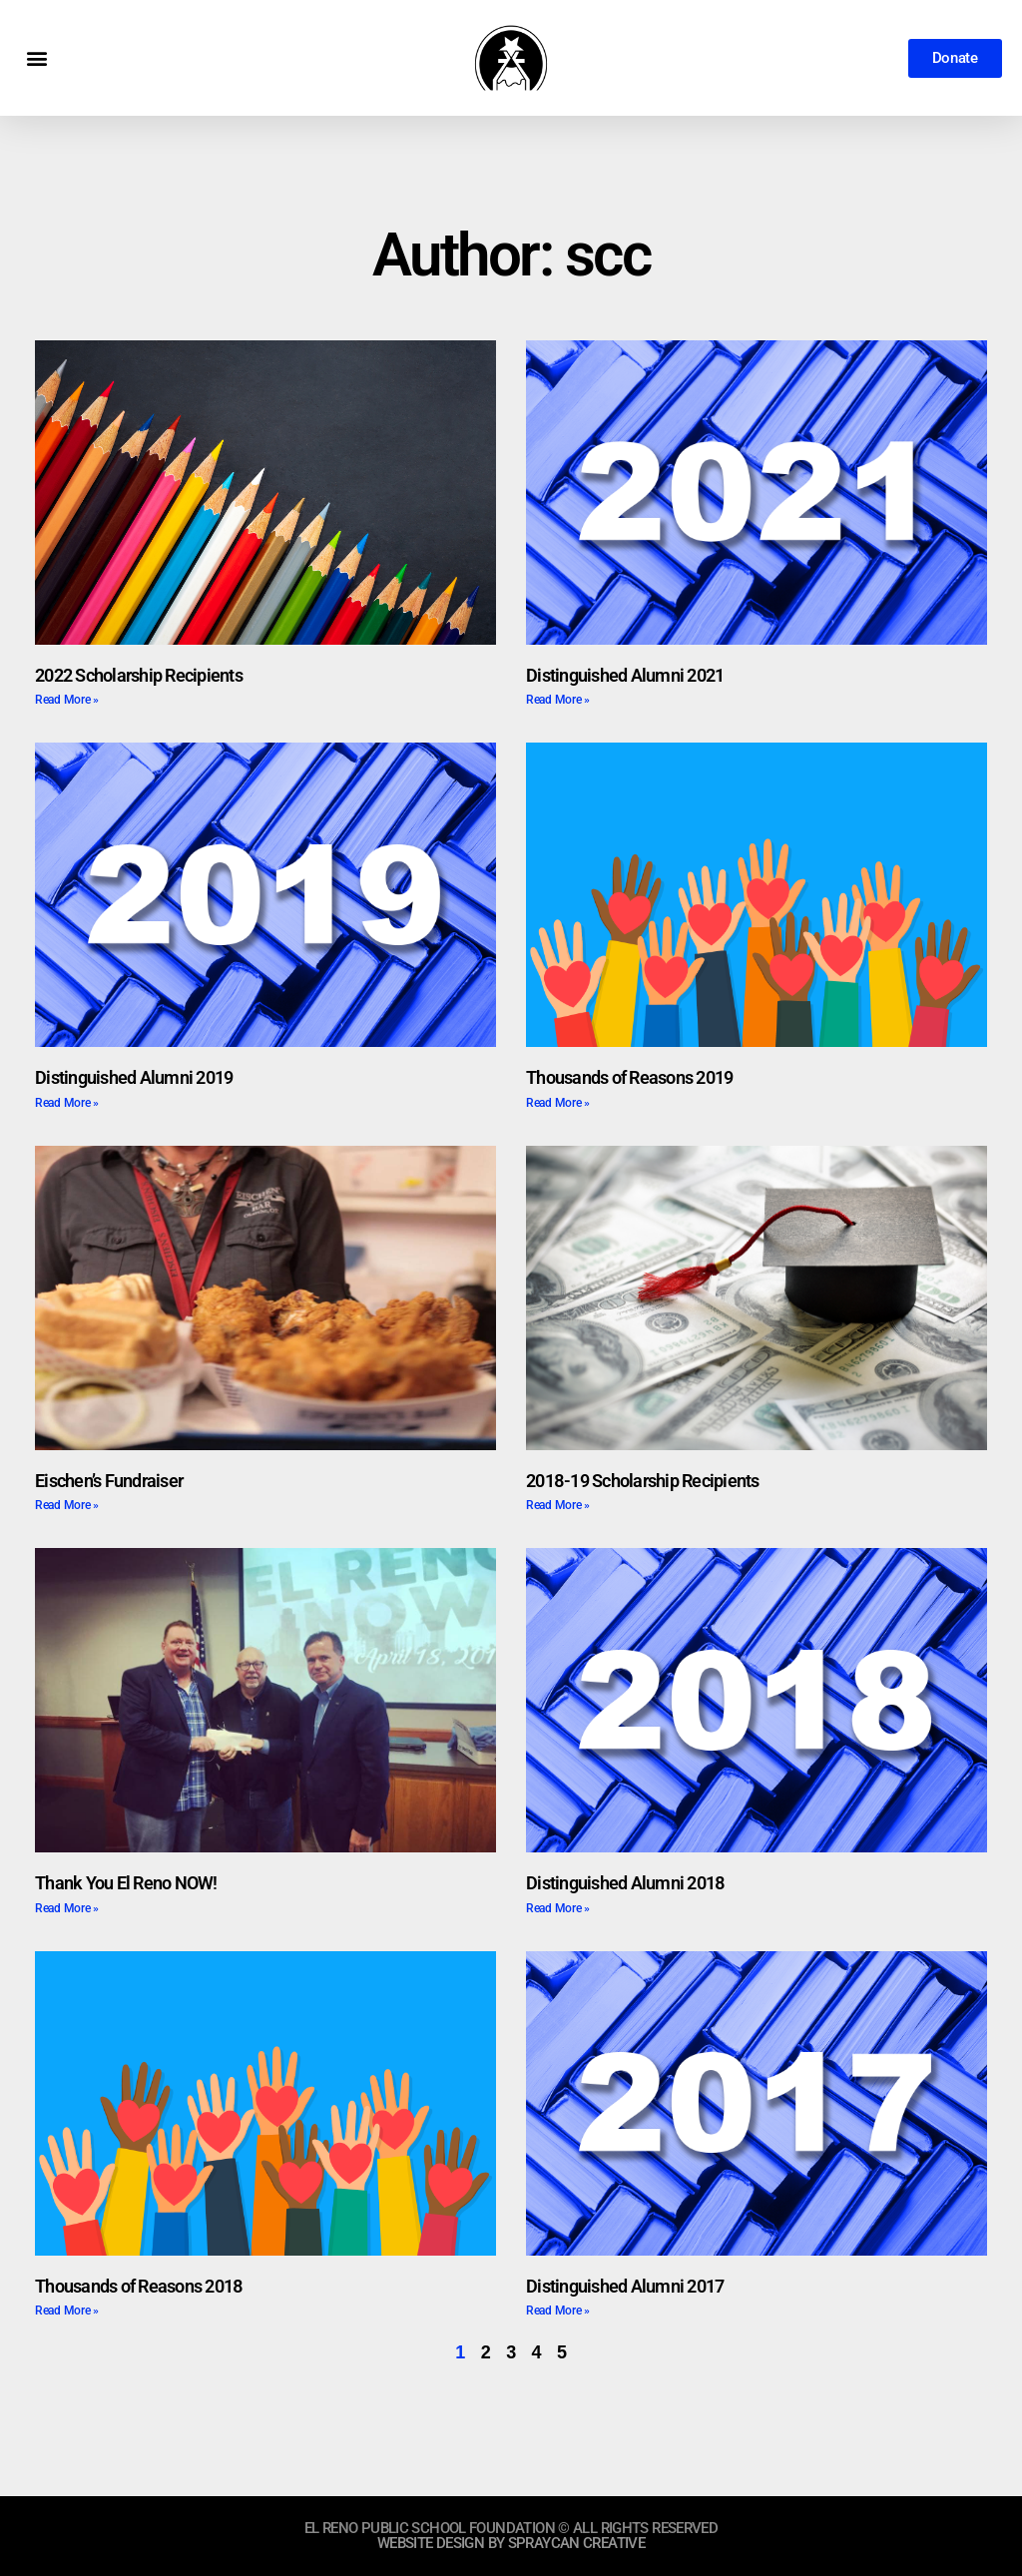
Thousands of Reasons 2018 (139, 2286)
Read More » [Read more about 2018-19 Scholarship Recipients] (558, 1505)
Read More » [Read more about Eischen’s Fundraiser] (67, 1505)
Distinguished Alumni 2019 (134, 1077)
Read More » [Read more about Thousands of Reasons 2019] (558, 1103)
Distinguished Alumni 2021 (625, 675)
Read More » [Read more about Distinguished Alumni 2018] (558, 1908)
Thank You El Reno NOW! (126, 1882)
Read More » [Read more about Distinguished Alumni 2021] (558, 700)
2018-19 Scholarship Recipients (643, 1480)
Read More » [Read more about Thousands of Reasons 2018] (67, 2311)
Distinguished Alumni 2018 (625, 1882)
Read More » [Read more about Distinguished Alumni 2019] (67, 1103)
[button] (36, 58)
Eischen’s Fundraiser (109, 1480)
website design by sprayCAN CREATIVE (511, 2543)
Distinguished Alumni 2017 (625, 2286)
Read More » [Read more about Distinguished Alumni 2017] (558, 2311)
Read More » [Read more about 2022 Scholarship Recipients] (67, 700)
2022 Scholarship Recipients (139, 675)
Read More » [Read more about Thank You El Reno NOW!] (67, 1908)
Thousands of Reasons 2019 (629, 1077)
